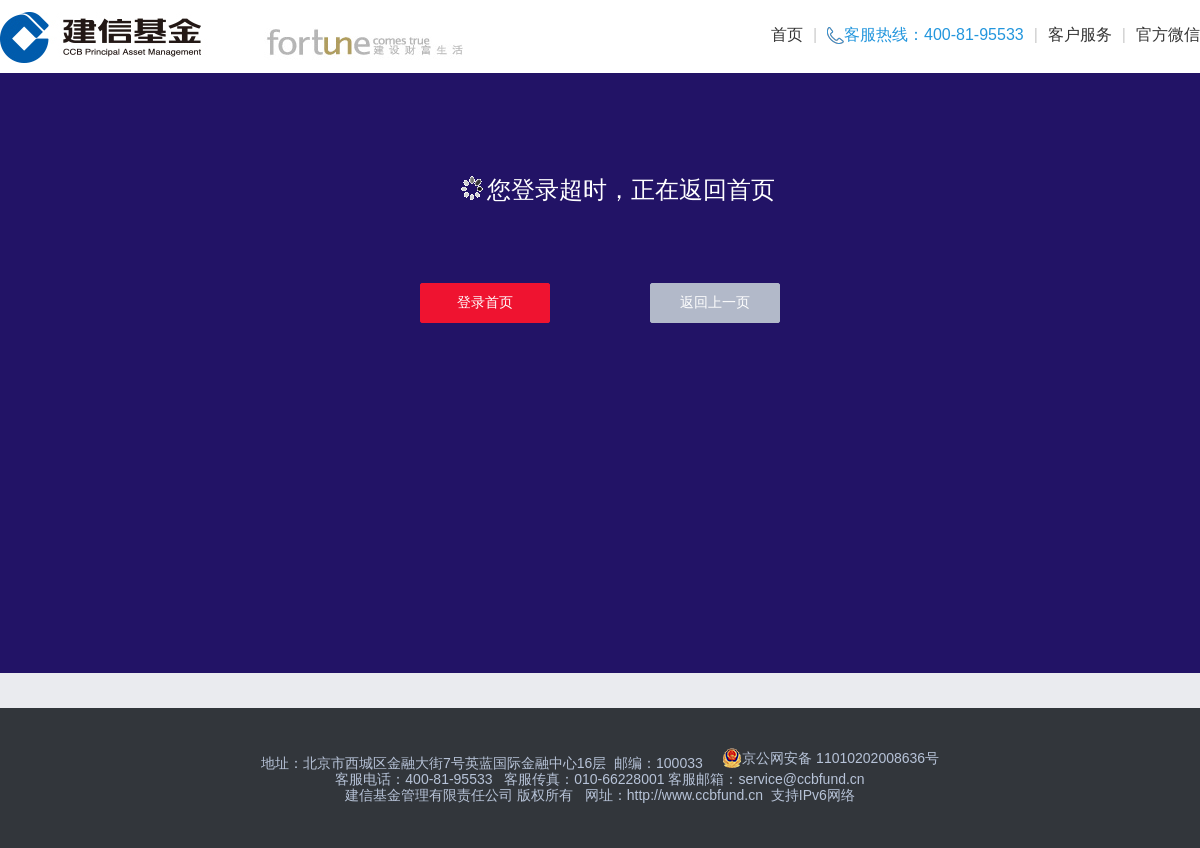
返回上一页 (715, 302)
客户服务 (1080, 34)
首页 (787, 34)
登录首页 (485, 302)
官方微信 (1168, 34)
